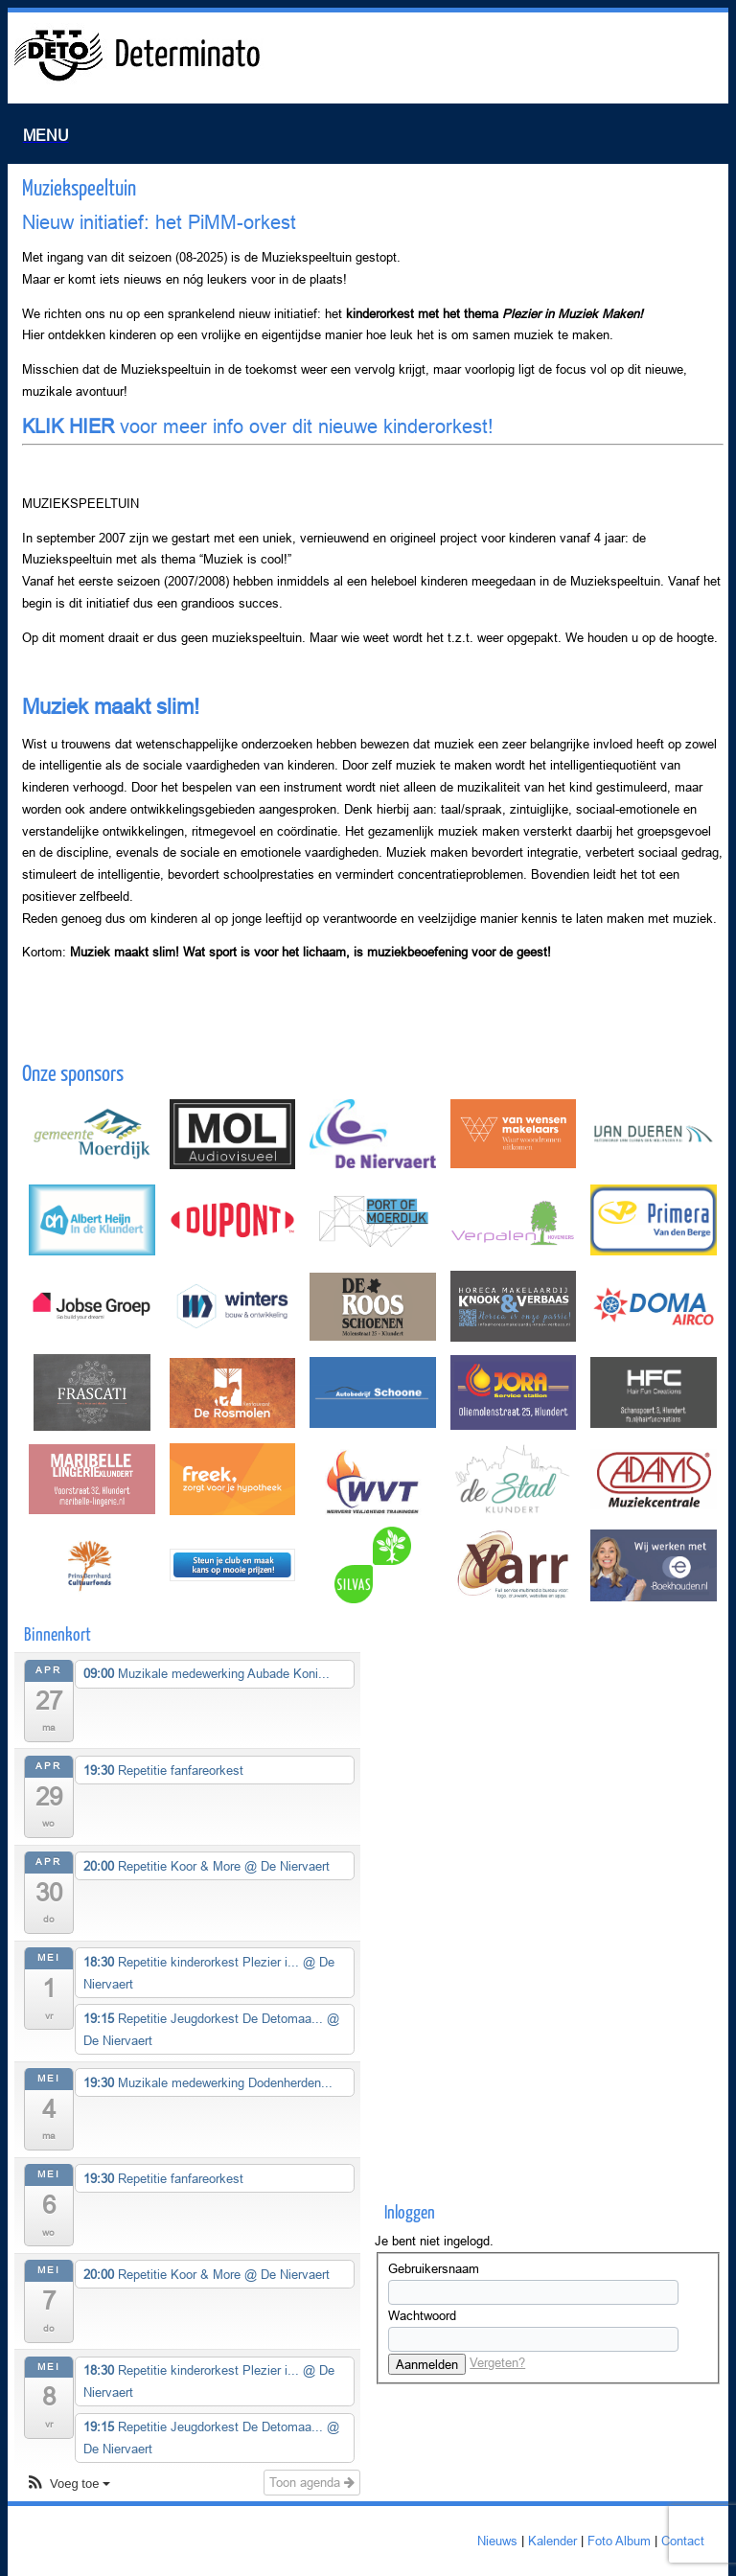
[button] (67, 2484)
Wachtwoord (422, 2315)
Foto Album (619, 2540)
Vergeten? (497, 2362)
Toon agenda (312, 2482)
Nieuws (497, 2540)
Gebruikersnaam (433, 2268)
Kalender (552, 2540)
